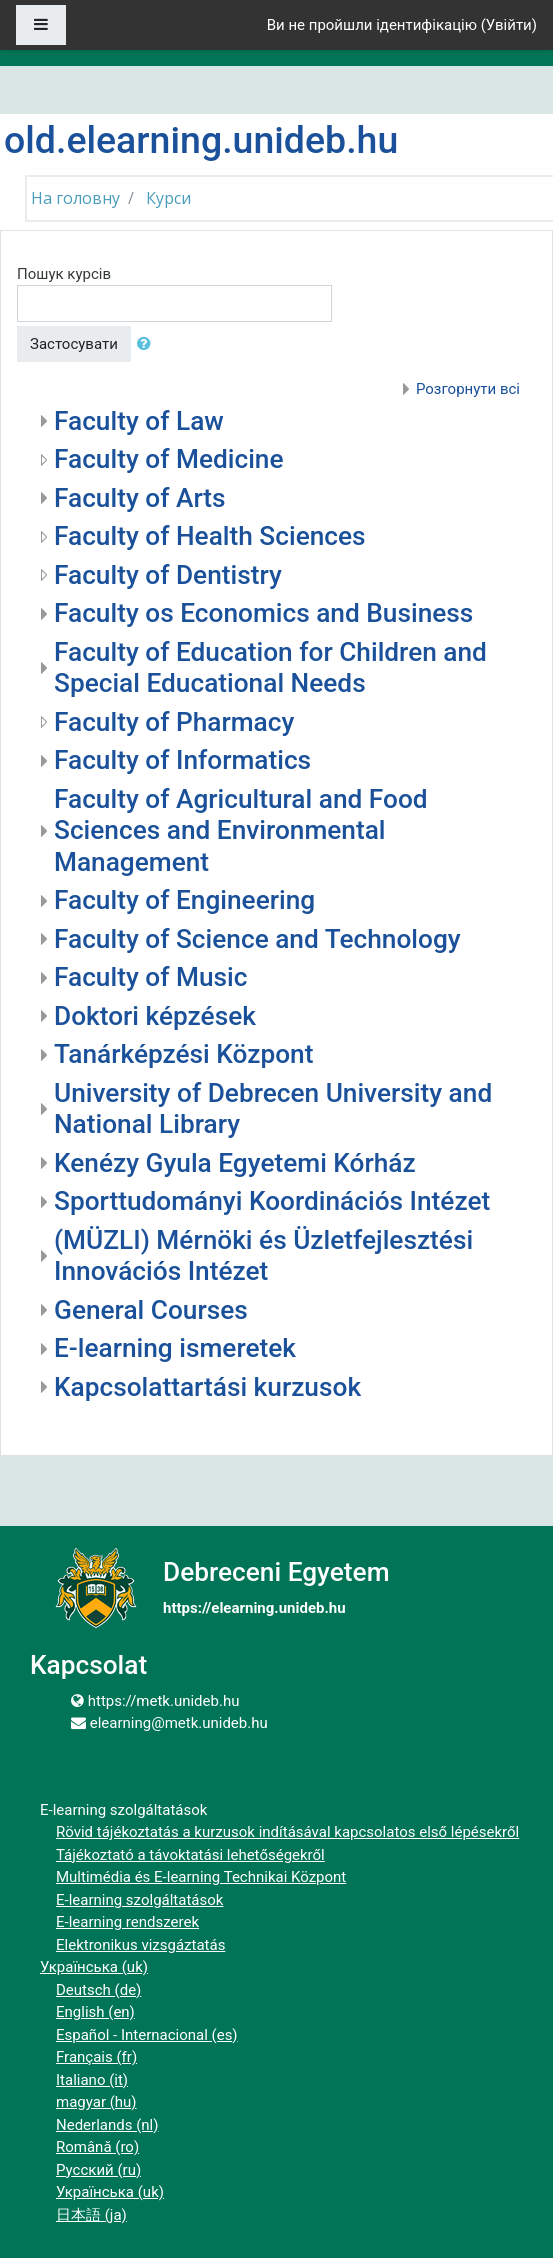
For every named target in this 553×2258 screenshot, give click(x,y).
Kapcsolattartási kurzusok (207, 1387)
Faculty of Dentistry (168, 575)
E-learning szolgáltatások (139, 1900)
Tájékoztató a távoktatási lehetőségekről (190, 1855)
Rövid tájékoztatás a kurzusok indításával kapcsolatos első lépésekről (287, 1832)
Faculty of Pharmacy (174, 722)
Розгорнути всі (468, 389)
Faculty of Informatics (182, 760)
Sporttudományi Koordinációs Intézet (272, 1201)
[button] (148, 344)
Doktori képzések (155, 1016)
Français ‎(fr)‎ (96, 2057)
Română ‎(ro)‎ (97, 2147)
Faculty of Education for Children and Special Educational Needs (270, 668)
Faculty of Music (150, 977)
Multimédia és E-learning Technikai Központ (201, 1877)
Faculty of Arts (140, 498)
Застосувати (74, 344)
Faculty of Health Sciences (210, 536)
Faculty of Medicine (169, 459)
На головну (75, 198)
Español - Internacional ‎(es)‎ (147, 2035)
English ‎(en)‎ (95, 2012)
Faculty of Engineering (184, 900)
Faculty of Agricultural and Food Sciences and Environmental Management (241, 830)
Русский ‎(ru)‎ (98, 2170)
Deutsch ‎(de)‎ (98, 1990)
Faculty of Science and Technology (257, 939)
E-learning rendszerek (127, 1922)
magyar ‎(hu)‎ (96, 2102)
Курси (168, 198)
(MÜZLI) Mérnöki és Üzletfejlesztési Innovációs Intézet (263, 1256)
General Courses (151, 1310)
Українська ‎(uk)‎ (94, 1967)
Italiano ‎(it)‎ (92, 2080)
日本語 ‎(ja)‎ (91, 2215)
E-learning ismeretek (175, 1348)
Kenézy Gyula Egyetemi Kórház (235, 1163)
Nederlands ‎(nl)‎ (107, 2125)
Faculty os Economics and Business (263, 613)
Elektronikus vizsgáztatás (140, 1945)
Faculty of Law (139, 421)
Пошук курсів (64, 274)
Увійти (509, 25)
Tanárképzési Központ (183, 1054)
